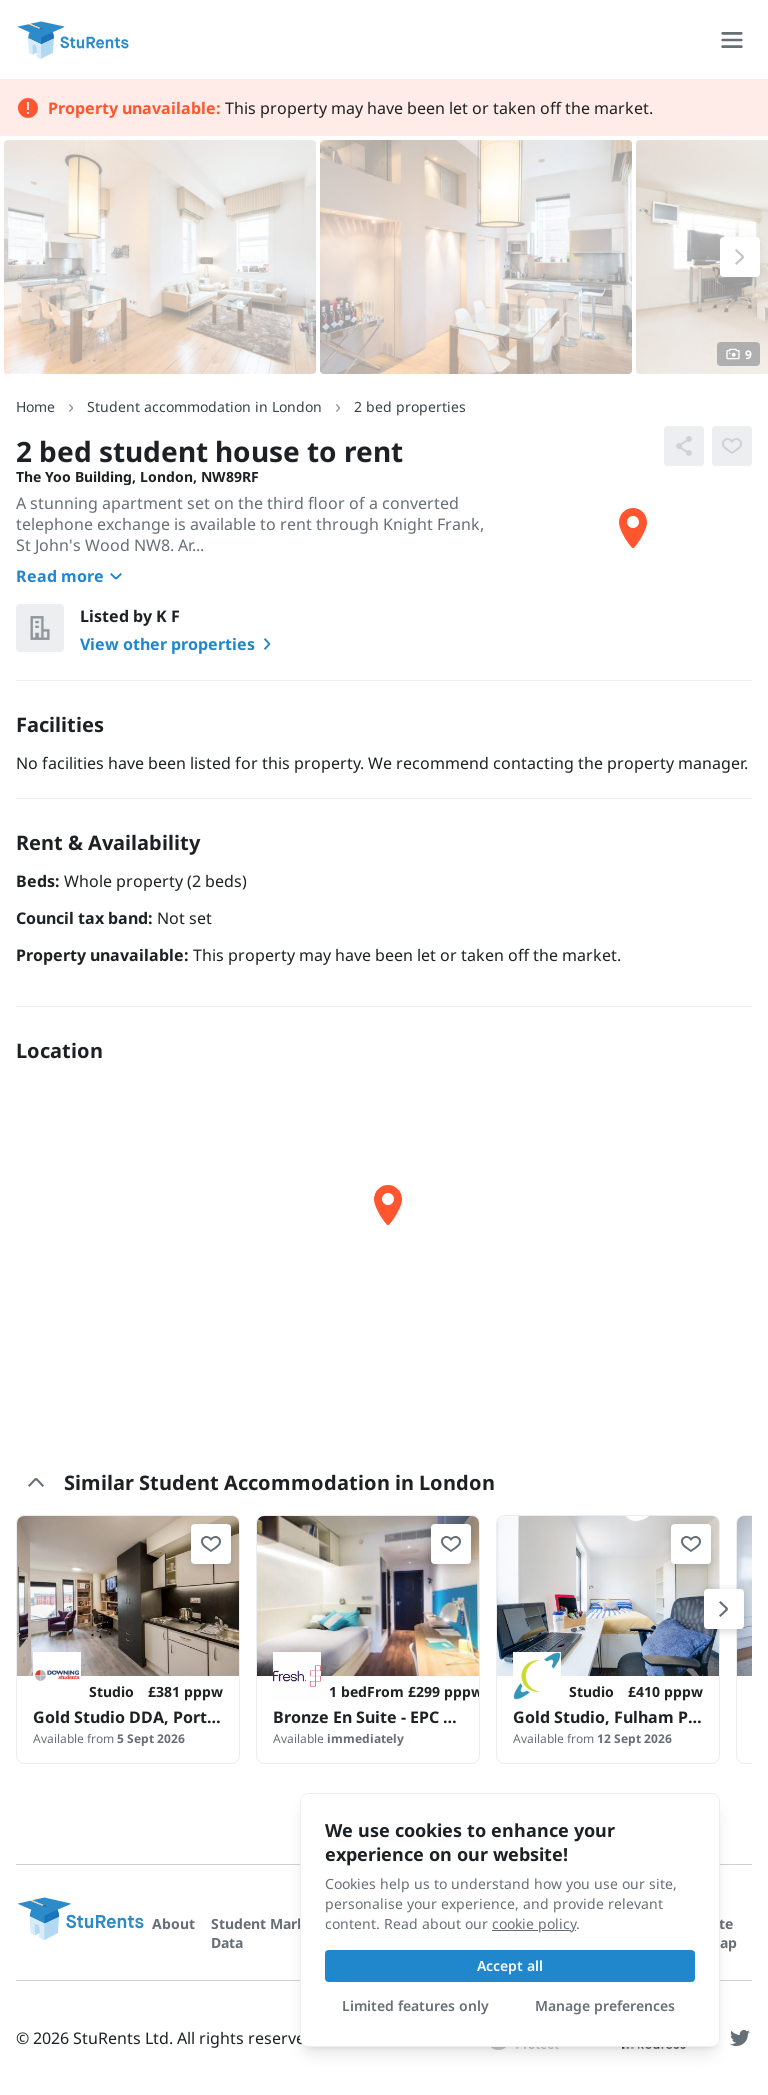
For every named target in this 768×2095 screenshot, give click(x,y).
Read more (72, 576)
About (173, 1923)
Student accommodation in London (204, 406)
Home (35, 406)
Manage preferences (605, 2005)
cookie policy (534, 1923)
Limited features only (415, 2005)
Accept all (510, 1965)
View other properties (179, 644)
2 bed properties (410, 406)
